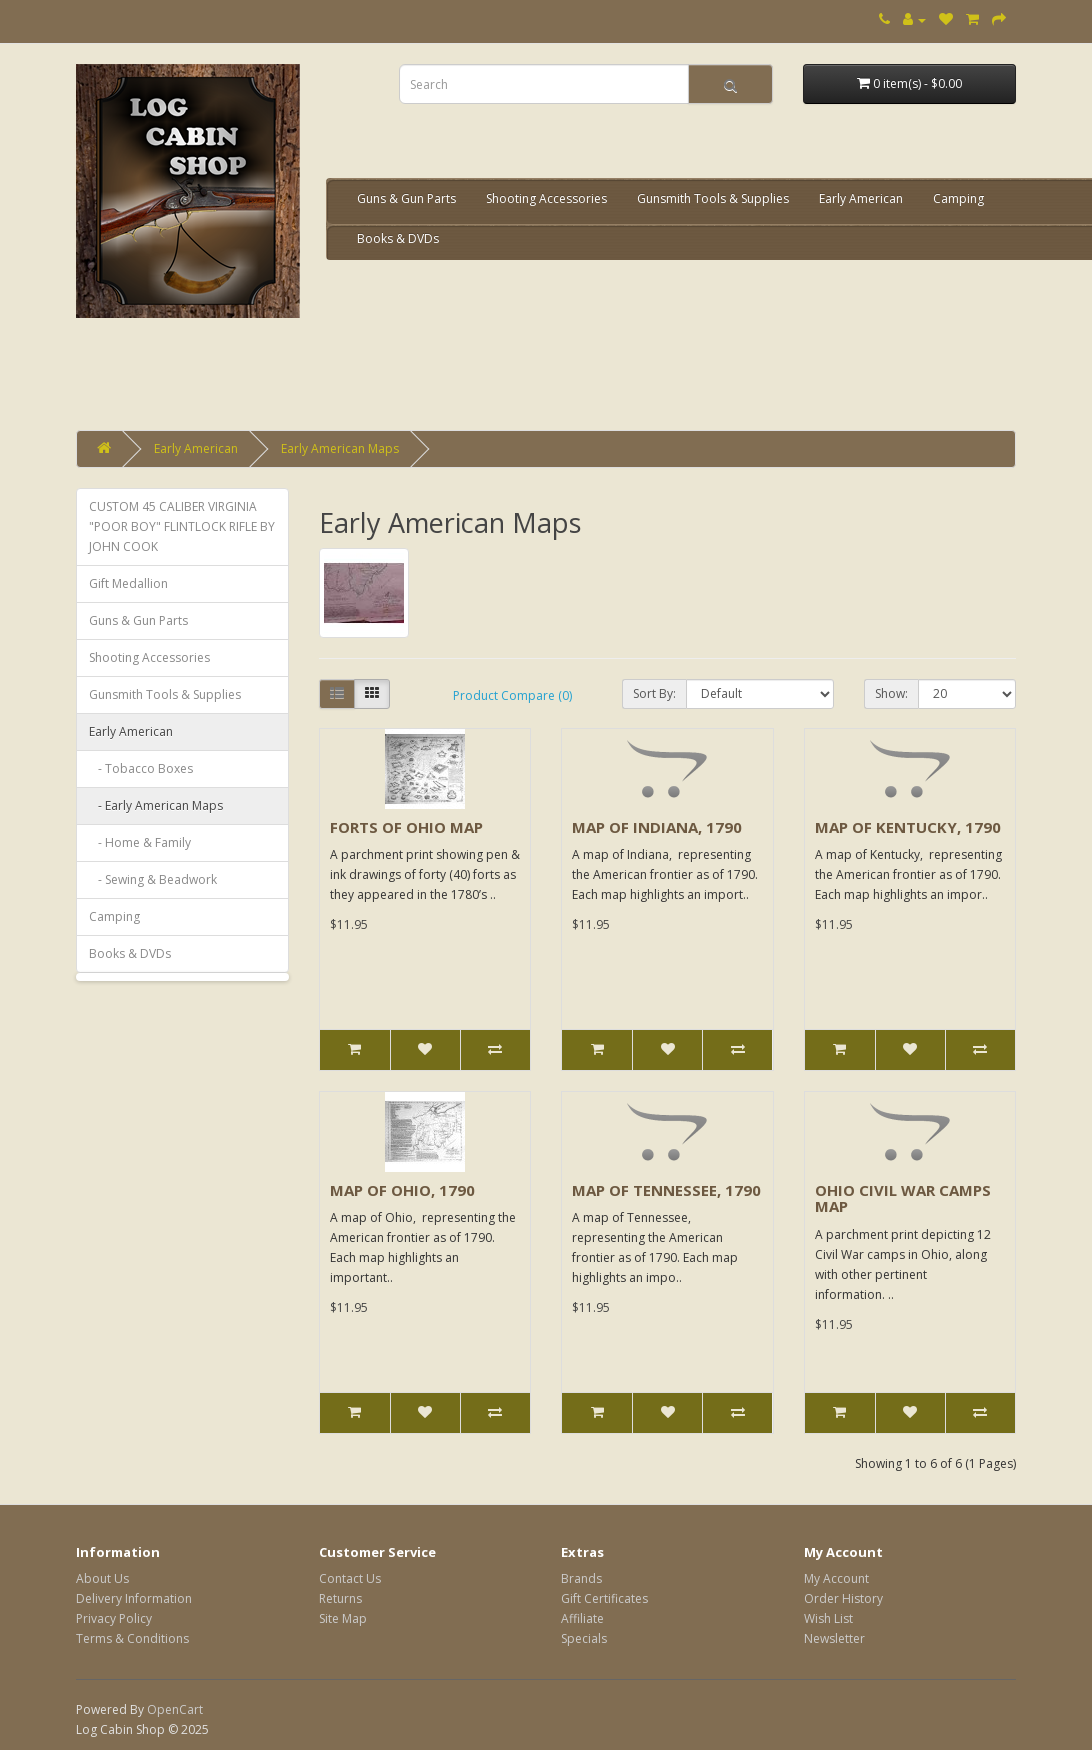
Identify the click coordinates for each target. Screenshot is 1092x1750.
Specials (584, 1638)
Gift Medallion (128, 583)
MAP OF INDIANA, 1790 (657, 827)
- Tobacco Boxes (141, 768)
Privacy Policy (114, 1618)
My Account (836, 1578)
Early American (861, 198)
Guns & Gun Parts (406, 198)
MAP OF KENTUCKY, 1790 (908, 827)
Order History (843, 1598)
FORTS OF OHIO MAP (406, 827)
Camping (958, 198)
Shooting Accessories (546, 198)
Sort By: (654, 693)
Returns (340, 1598)
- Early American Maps (156, 805)
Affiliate (582, 1618)
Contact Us (350, 1578)
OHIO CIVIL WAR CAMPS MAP (903, 1198)
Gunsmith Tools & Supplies (713, 198)
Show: (891, 693)
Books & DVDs (398, 238)
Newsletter (834, 1638)
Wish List (828, 1618)
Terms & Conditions (132, 1638)
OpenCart (175, 1709)
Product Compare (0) (512, 695)
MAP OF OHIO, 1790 (402, 1190)
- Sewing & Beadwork (153, 879)
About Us (102, 1578)
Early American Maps (340, 448)
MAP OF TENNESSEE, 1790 (666, 1190)
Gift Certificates (604, 1598)
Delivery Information (134, 1598)
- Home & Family (140, 842)
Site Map (343, 1618)
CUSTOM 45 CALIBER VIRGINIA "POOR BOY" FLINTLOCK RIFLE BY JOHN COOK (182, 526)
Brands (581, 1578)
